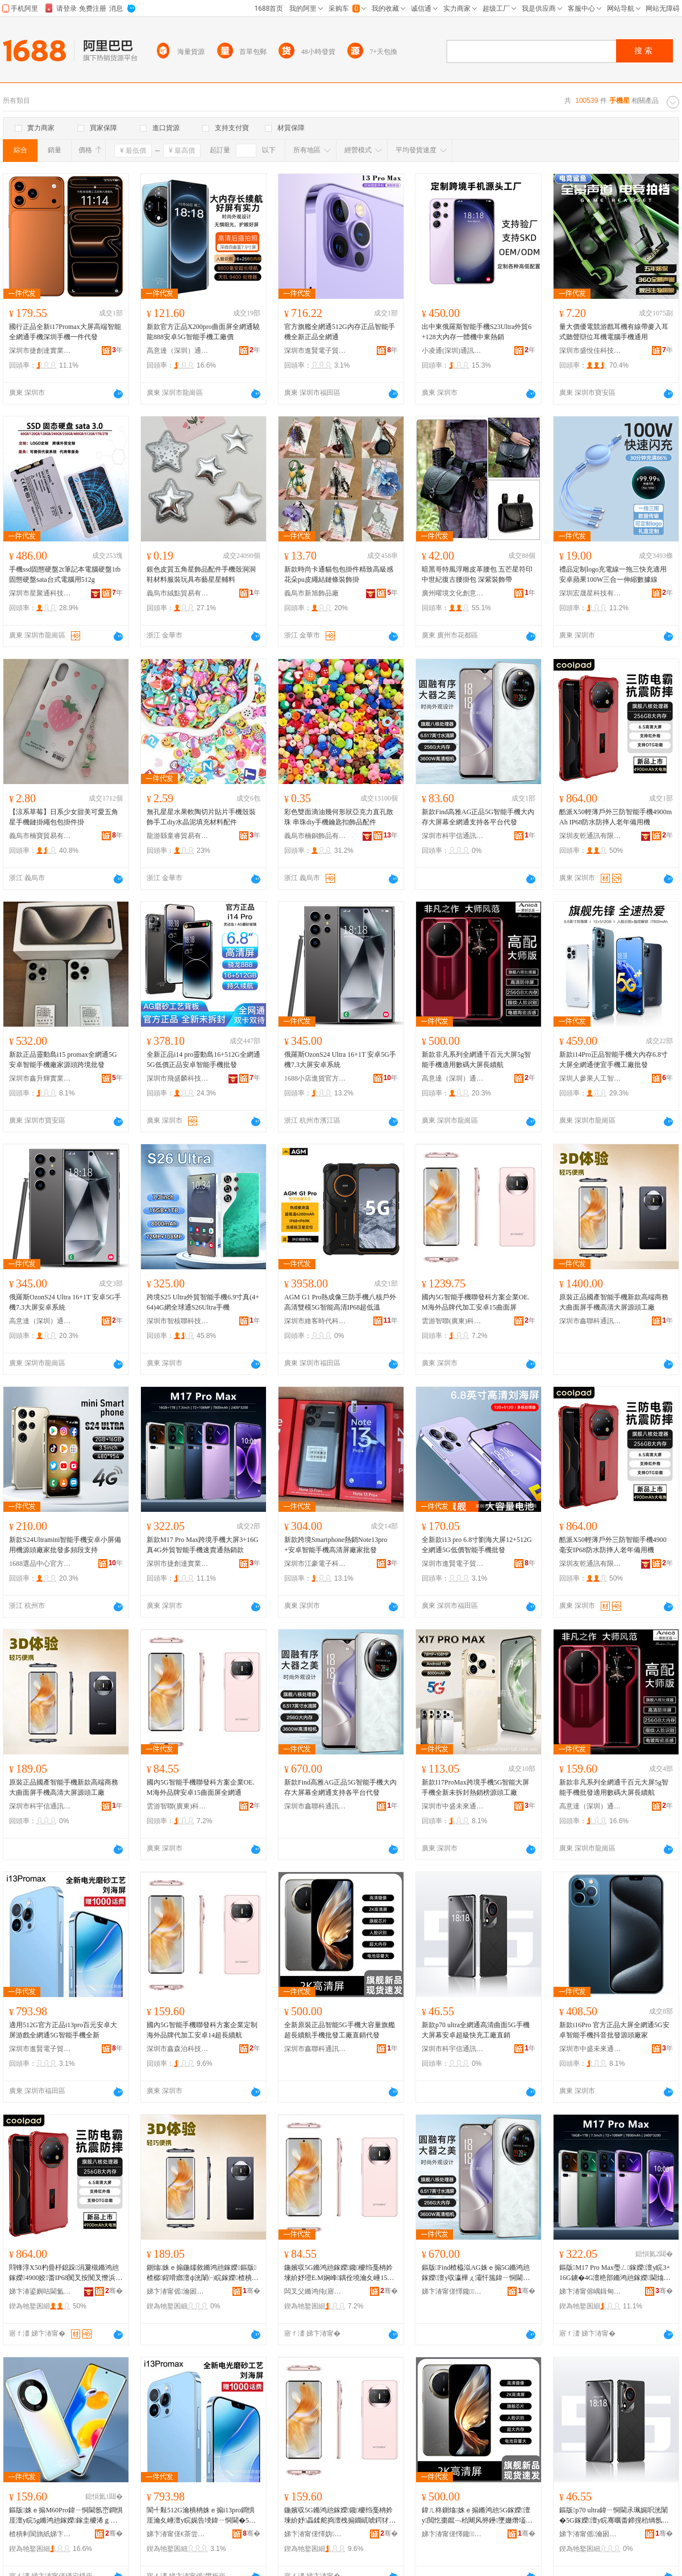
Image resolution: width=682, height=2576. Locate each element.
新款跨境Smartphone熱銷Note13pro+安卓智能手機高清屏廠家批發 (335, 1545)
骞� (114, 2291)
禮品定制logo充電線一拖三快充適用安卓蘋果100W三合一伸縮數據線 (613, 574)
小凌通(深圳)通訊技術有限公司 (453, 351)
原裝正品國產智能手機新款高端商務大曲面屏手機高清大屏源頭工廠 (613, 1302)
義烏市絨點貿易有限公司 (178, 593)
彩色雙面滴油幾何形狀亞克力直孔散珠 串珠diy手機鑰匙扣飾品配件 (338, 817)
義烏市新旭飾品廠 (311, 593)
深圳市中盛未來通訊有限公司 (453, 1806)
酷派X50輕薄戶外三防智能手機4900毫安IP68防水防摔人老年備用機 (613, 1545)
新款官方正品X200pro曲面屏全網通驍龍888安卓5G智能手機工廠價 (203, 332)
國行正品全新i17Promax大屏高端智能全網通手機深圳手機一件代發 (65, 332)
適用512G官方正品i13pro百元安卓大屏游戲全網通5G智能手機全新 (63, 2030)
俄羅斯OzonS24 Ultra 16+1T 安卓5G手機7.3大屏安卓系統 (340, 1060)
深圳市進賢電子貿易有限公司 (315, 351)
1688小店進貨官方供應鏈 (315, 1078)
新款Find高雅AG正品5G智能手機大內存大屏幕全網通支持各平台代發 (478, 817)
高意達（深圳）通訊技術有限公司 (178, 351)
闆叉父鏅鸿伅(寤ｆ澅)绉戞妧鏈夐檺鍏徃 (315, 2291)
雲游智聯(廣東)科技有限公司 (453, 1321)
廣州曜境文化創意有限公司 (453, 593)
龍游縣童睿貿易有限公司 (178, 836)
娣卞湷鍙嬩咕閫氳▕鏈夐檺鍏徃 (40, 2291)
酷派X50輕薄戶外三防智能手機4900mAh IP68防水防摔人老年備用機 (615, 817)
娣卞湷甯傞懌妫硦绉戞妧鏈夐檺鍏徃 (315, 2534)
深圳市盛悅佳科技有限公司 (590, 351)
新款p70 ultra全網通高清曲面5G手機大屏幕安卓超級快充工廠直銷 (476, 2030)
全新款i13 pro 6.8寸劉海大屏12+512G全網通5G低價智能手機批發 (477, 1545)
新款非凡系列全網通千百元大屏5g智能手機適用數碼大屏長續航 (476, 1060)
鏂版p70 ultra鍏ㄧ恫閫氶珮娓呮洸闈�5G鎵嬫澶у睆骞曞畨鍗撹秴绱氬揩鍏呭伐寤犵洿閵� (614, 2515)
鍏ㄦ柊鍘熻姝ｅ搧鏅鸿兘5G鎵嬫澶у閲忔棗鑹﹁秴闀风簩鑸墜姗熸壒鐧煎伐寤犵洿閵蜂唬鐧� (477, 2515)
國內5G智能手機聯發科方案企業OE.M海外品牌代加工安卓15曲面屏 (476, 1302)
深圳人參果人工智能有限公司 (590, 1078)
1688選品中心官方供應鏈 (40, 1564)
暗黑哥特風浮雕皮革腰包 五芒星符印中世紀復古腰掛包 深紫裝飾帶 (477, 574)
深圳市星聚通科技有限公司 (40, 593)
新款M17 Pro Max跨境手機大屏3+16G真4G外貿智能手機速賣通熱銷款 (203, 1545)
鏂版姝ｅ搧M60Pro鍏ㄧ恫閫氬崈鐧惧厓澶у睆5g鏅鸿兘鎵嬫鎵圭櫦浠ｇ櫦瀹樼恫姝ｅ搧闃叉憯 (66, 2515)
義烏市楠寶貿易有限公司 (40, 836)
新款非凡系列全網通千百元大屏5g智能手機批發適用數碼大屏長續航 (613, 1787)
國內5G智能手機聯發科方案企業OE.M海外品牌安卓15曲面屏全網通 (201, 1787)
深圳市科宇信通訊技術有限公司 (453, 836)
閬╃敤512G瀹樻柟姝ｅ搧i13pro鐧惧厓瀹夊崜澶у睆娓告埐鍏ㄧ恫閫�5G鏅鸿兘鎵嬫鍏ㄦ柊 (201, 2515)
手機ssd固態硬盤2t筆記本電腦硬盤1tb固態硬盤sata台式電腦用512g (64, 574)
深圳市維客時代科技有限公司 (315, 1321)
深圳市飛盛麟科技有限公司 (178, 1078)
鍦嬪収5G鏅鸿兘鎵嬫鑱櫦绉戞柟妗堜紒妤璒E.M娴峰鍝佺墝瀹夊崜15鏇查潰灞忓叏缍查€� (339, 2273)
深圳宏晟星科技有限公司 (590, 593)
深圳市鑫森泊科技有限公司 (178, 2049)
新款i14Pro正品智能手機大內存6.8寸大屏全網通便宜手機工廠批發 (613, 1060)
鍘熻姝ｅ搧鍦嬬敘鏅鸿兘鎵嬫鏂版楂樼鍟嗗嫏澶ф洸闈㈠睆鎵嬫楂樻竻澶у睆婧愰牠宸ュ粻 (203, 2273)
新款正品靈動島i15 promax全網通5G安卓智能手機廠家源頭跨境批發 (63, 1060)
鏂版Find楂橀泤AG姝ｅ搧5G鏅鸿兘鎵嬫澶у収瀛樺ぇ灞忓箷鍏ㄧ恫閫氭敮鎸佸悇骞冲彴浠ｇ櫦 (476, 2273)
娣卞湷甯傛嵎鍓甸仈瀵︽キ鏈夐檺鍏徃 (590, 2291)
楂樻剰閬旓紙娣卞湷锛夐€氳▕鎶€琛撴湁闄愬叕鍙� (40, 2534)
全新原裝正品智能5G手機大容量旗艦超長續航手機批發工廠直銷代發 (339, 2030)
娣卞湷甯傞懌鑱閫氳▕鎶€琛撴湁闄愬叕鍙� (453, 2291)
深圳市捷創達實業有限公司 (40, 351)
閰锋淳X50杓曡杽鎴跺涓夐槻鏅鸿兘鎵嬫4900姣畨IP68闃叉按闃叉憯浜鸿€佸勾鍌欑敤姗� (65, 2273)
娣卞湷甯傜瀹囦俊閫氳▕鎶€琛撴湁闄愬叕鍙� (178, 2291)
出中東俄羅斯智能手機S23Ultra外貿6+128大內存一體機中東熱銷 (476, 332)
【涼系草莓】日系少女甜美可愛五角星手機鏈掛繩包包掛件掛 (63, 817)
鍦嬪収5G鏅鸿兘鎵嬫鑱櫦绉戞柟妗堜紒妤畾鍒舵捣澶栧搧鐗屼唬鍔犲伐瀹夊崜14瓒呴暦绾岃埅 (340, 2515)
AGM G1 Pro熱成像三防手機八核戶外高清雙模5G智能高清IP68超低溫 (340, 1302)
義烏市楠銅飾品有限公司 (315, 836)
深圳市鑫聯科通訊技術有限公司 (590, 1321)
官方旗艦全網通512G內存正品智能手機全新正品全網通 (339, 332)
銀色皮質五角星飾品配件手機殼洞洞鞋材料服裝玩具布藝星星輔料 (201, 574)
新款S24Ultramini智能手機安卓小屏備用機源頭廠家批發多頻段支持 (65, 1545)
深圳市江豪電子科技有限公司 (315, 1564)
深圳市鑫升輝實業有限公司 (40, 1078)
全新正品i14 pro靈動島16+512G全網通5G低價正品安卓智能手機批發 (203, 1060)
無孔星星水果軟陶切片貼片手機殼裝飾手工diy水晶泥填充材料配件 (201, 817)
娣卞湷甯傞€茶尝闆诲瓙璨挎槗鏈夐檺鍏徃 (178, 2534)
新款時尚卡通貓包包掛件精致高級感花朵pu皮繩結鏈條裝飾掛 (338, 574)
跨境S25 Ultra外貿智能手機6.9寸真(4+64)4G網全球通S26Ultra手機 (203, 1302)
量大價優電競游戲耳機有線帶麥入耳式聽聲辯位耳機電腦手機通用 (613, 332)
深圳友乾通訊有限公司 (590, 836)
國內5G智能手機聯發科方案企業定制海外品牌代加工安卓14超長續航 (202, 2030)
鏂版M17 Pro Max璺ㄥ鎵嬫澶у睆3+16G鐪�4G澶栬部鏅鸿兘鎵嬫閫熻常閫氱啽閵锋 (615, 2273)
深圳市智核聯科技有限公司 (178, 1321)
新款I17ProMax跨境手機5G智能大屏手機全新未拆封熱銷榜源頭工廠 (475, 1787)
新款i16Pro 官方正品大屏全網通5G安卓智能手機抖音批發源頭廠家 (614, 2030)
